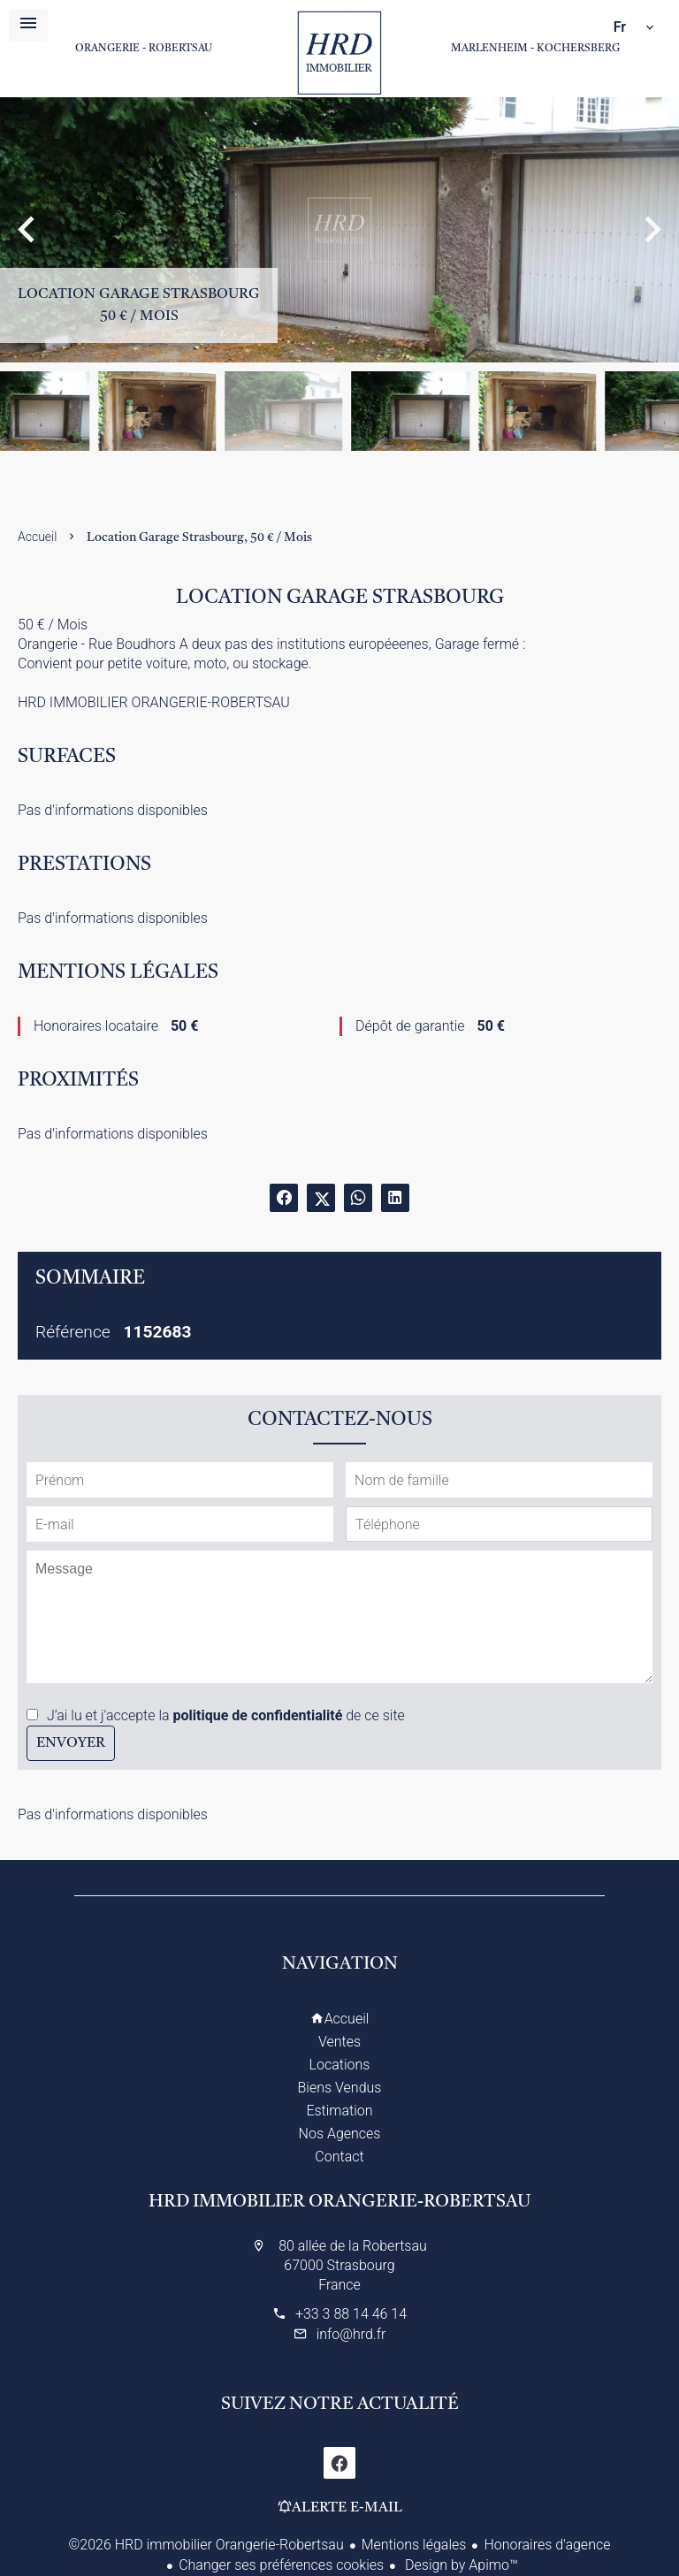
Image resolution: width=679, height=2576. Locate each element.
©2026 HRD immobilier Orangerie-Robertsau (206, 2544)
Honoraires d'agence (547, 2544)
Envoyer (70, 1743)
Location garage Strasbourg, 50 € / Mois (199, 537)
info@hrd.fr (351, 2334)
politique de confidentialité (258, 1715)
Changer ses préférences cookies (281, 2565)
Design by (459, 2565)
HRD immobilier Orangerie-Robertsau (339, 2202)
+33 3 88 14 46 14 (351, 2313)
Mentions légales (414, 2544)
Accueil (339, 53)
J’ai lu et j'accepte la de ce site (226, 1715)
